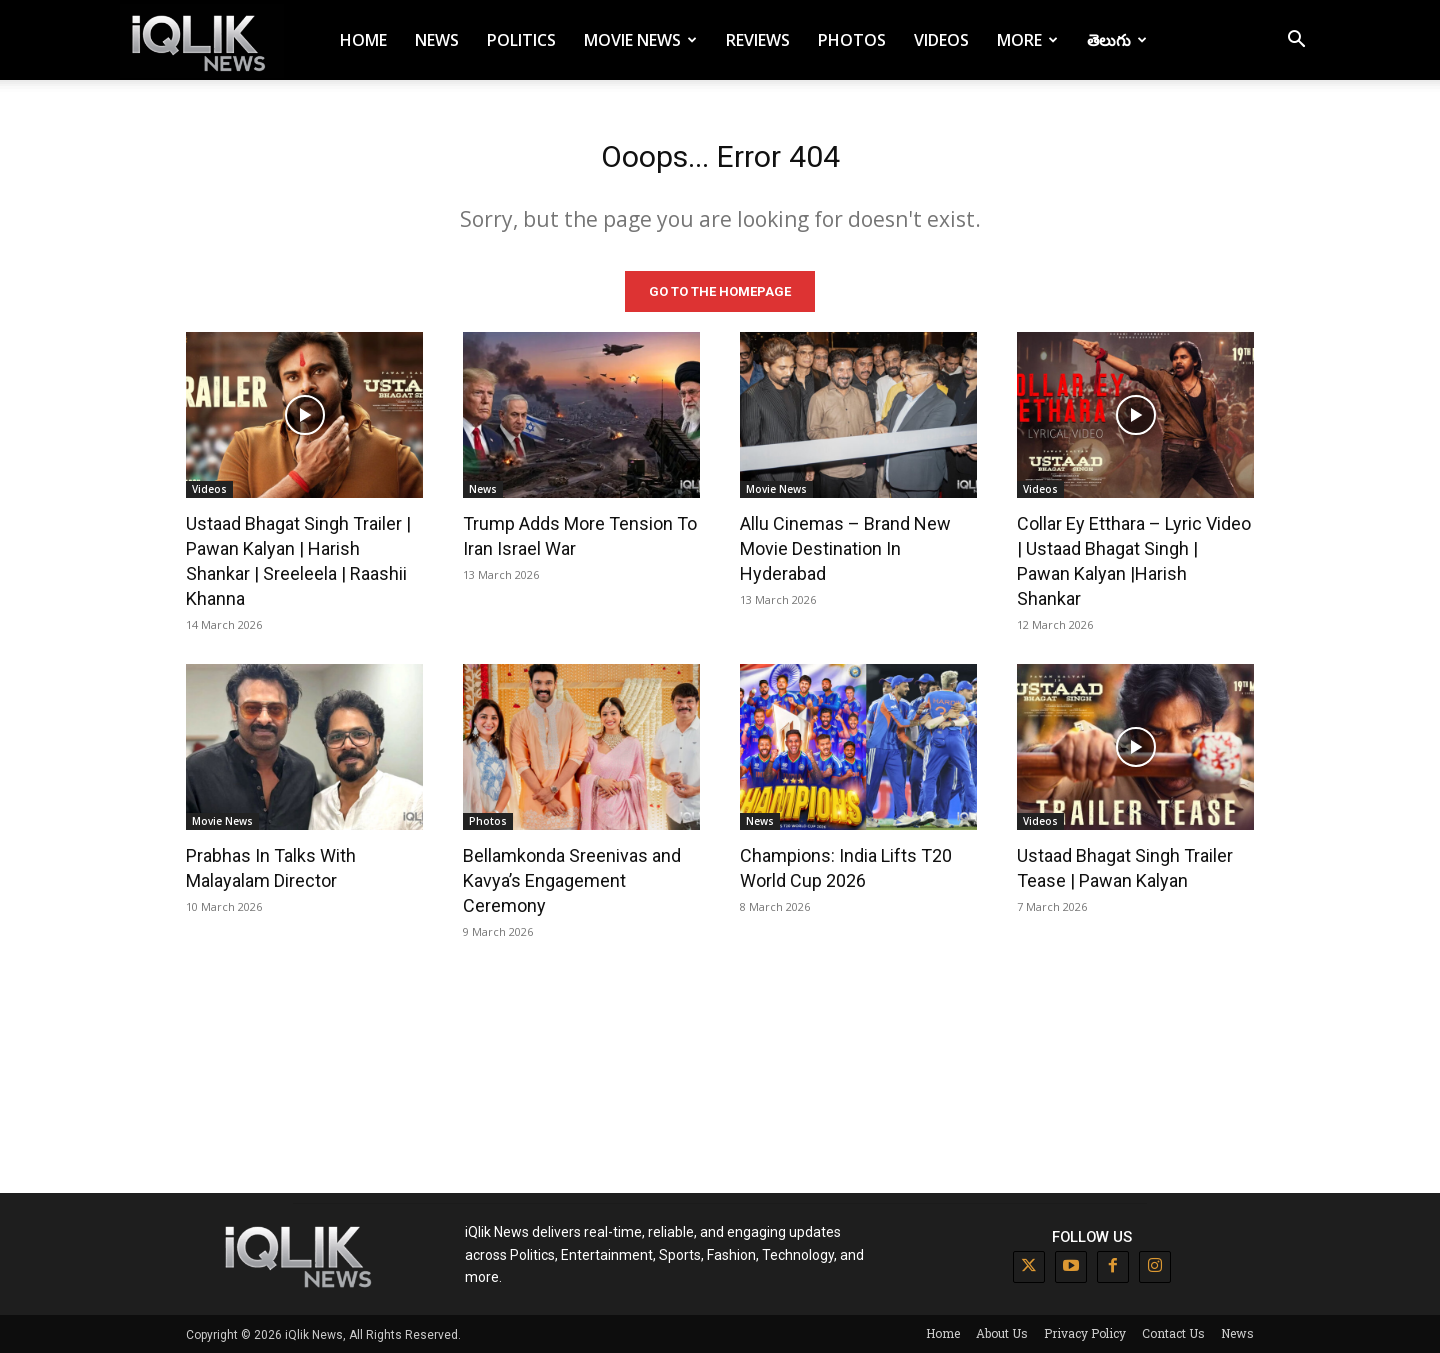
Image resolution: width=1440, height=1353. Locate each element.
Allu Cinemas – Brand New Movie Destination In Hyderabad (845, 547)
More (1027, 40)
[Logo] (202, 40)
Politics (521, 40)
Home (363, 40)
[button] (1296, 41)
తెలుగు (1117, 40)
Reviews (758, 40)
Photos (852, 40)
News (437, 40)
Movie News (640, 40)
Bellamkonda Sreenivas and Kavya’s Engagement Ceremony (572, 879)
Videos (941, 40)
